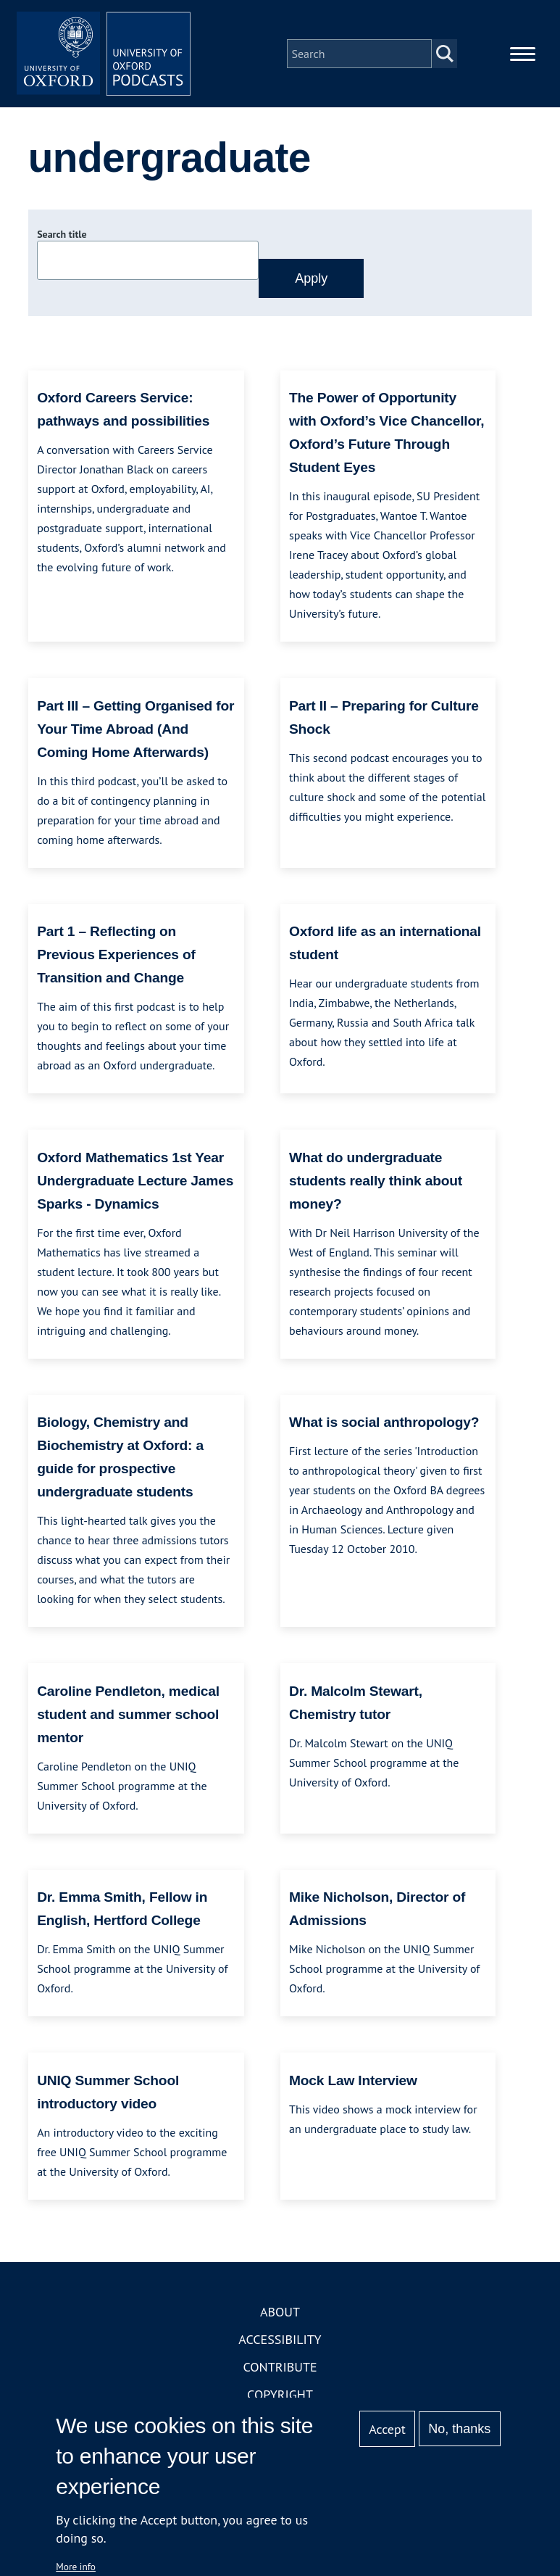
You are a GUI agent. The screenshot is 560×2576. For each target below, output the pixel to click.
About (280, 2311)
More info (76, 2566)
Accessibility (279, 2339)
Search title (61, 234)
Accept (387, 2429)
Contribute (280, 2366)
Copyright (280, 2394)
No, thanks (459, 2429)
